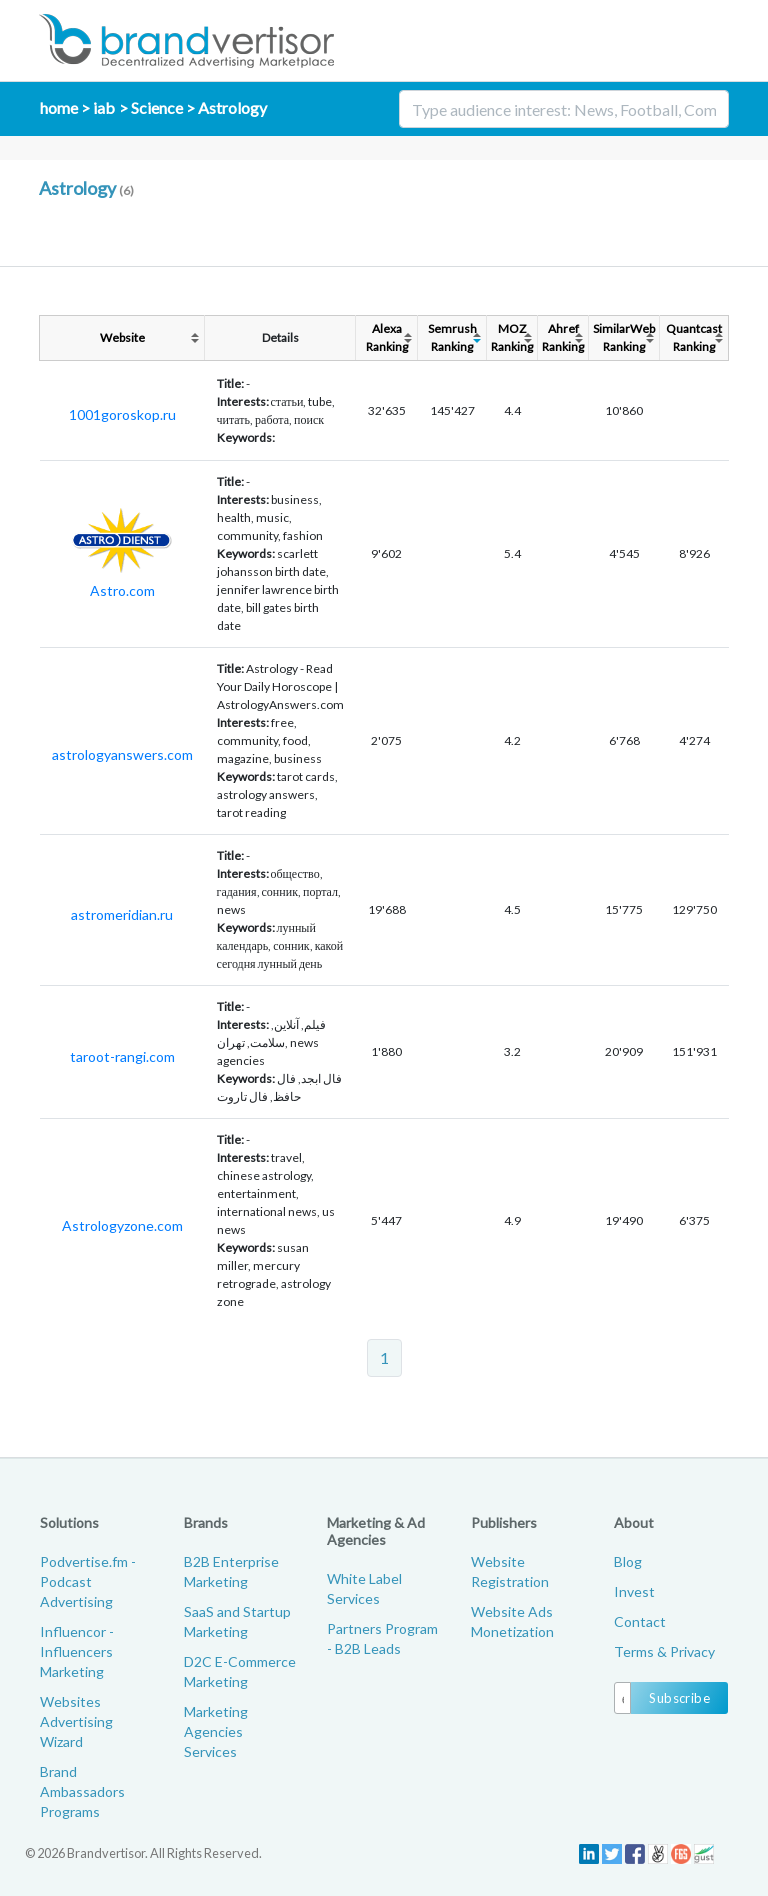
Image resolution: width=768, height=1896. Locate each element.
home (59, 107)
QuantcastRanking (694, 337)
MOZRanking (512, 337)
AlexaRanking (387, 337)
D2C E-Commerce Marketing (240, 1671)
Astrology (232, 107)
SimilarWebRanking (624, 337)
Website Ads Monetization (512, 1621)
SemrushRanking (452, 337)
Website (122, 337)
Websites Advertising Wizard (76, 1721)
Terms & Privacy (664, 1651)
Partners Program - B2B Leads (382, 1638)
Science (157, 107)
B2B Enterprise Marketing (231, 1571)
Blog (628, 1561)
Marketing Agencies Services (216, 1731)
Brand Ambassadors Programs (82, 1791)
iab (104, 107)
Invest (634, 1591)
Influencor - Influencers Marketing (77, 1651)
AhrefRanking (563, 337)
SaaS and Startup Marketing (237, 1621)
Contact (640, 1621)
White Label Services (364, 1588)
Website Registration (510, 1571)
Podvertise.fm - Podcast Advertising (88, 1581)
